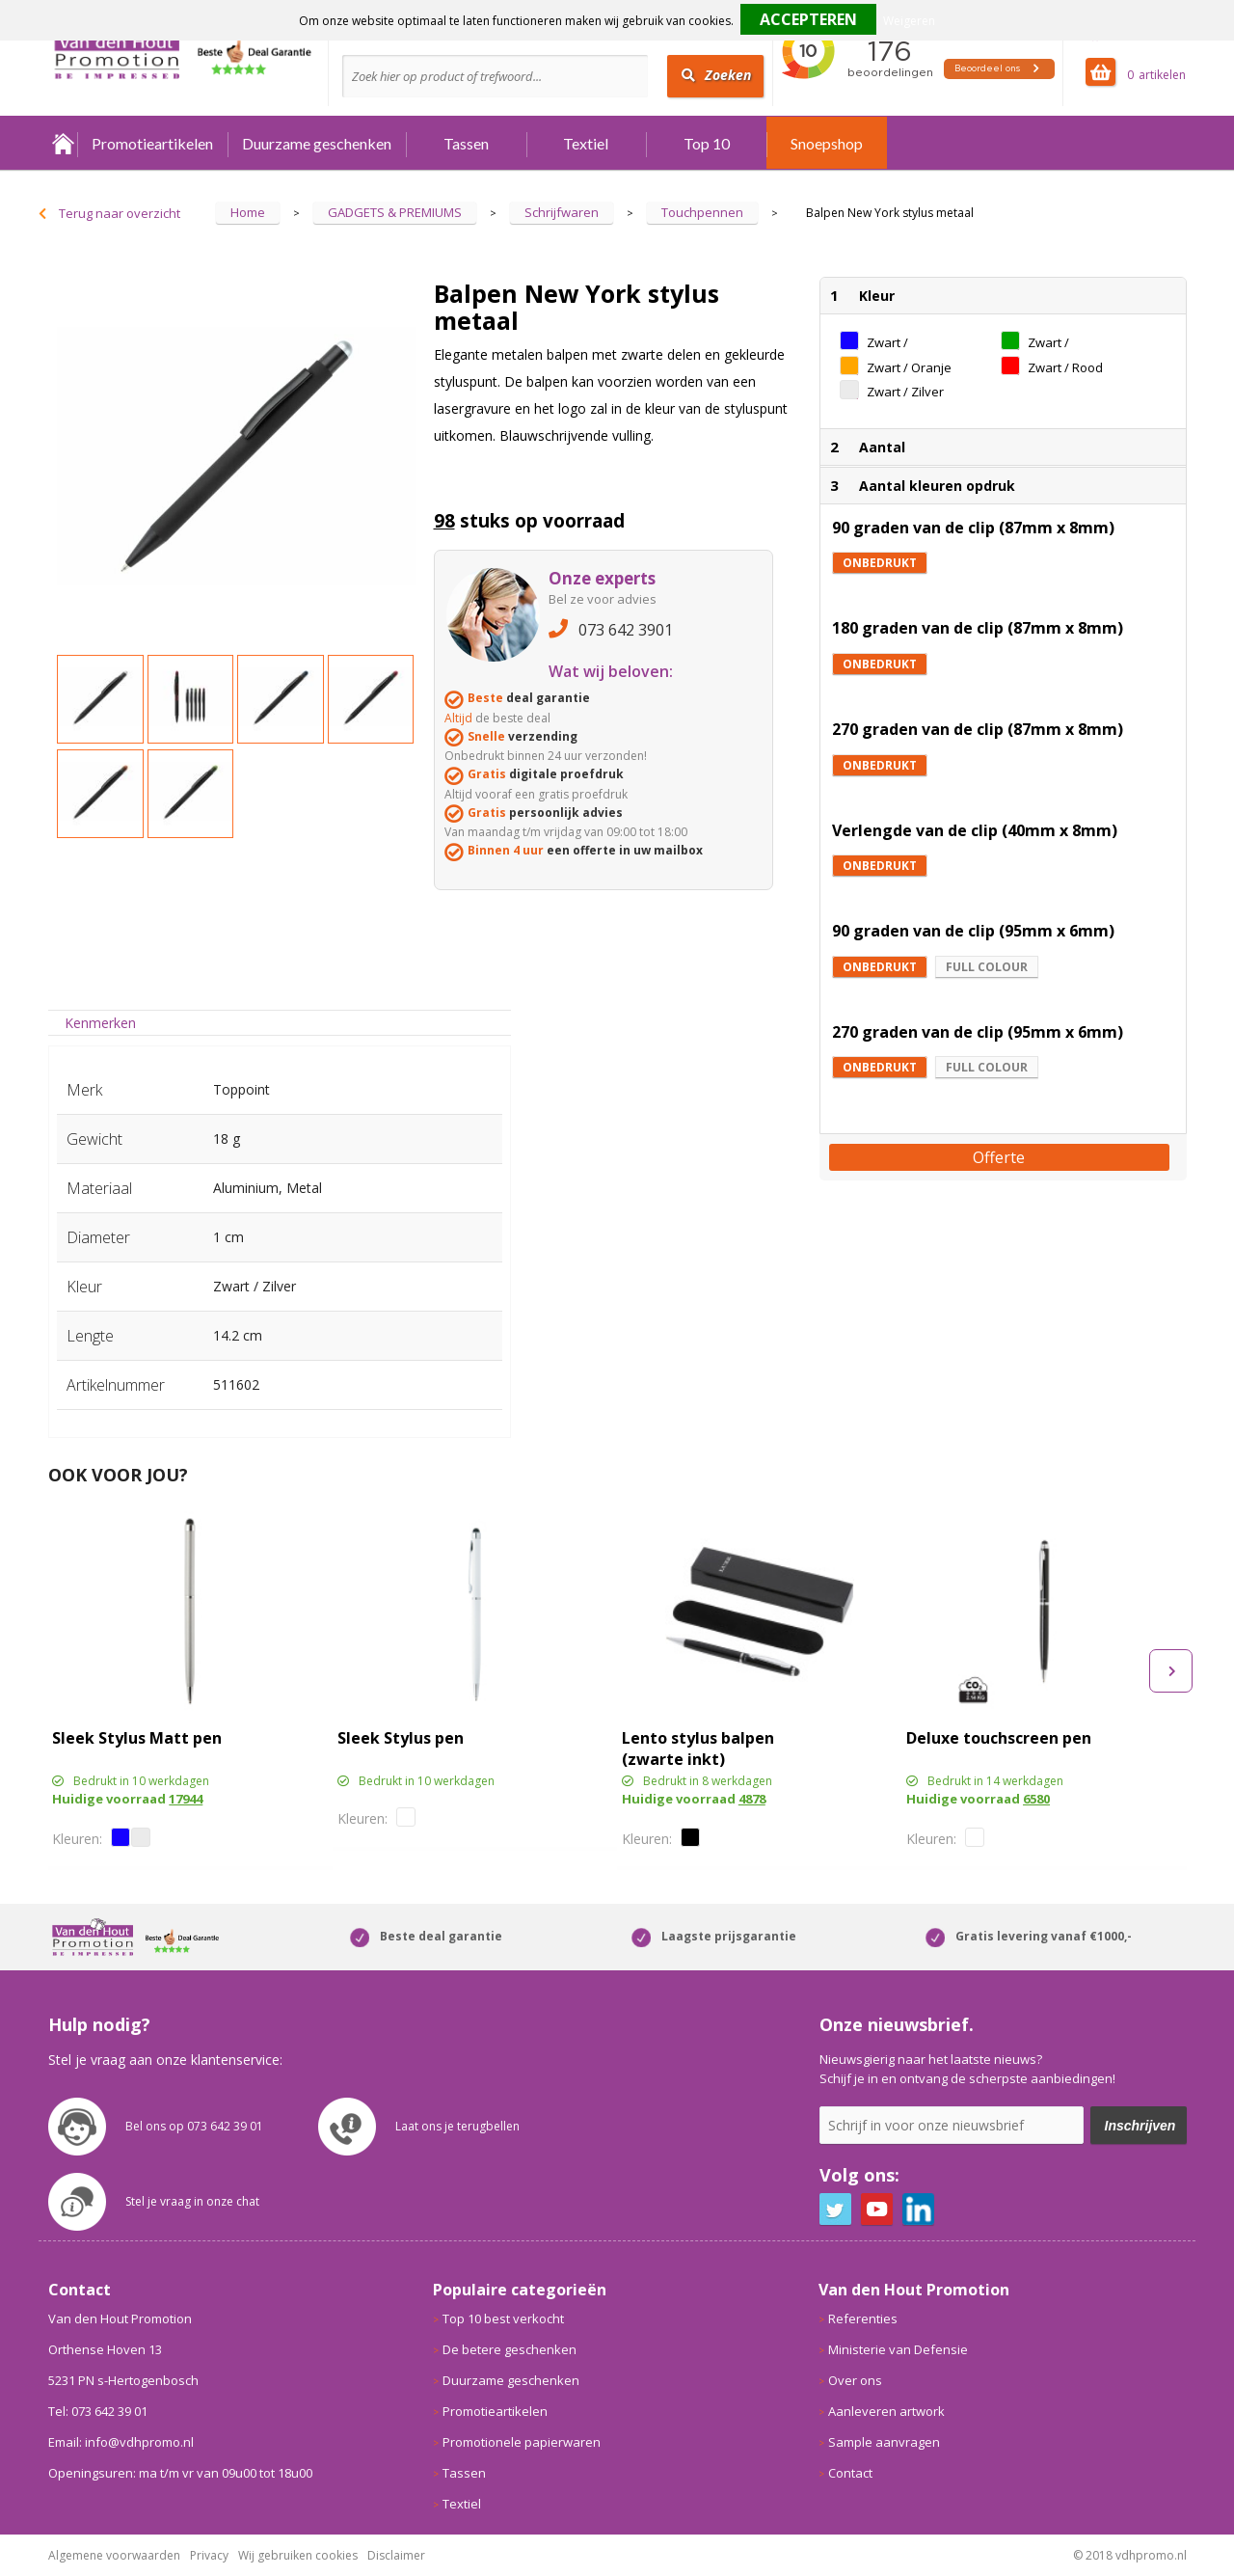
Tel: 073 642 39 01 (98, 2411)
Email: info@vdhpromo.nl (121, 2442)
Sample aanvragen (884, 2442)
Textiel (585, 143)
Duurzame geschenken (316, 143)
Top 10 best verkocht (503, 2318)
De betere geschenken (510, 2349)
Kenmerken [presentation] (100, 1023)
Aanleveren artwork (886, 2411)
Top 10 (707, 143)
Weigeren (909, 21)
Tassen (466, 143)
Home (62, 143)
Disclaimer (396, 2555)
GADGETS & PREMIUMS (395, 212)
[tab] (100, 1023)
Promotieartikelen (152, 143)
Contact (850, 2472)
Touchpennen (702, 212)
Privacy (209, 2555)
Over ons (855, 2380)
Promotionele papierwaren (522, 2442)
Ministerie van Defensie (898, 2349)
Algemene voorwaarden (114, 2555)
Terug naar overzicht (119, 213)
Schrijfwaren (561, 212)
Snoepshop (827, 143)
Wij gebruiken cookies (298, 2555)
